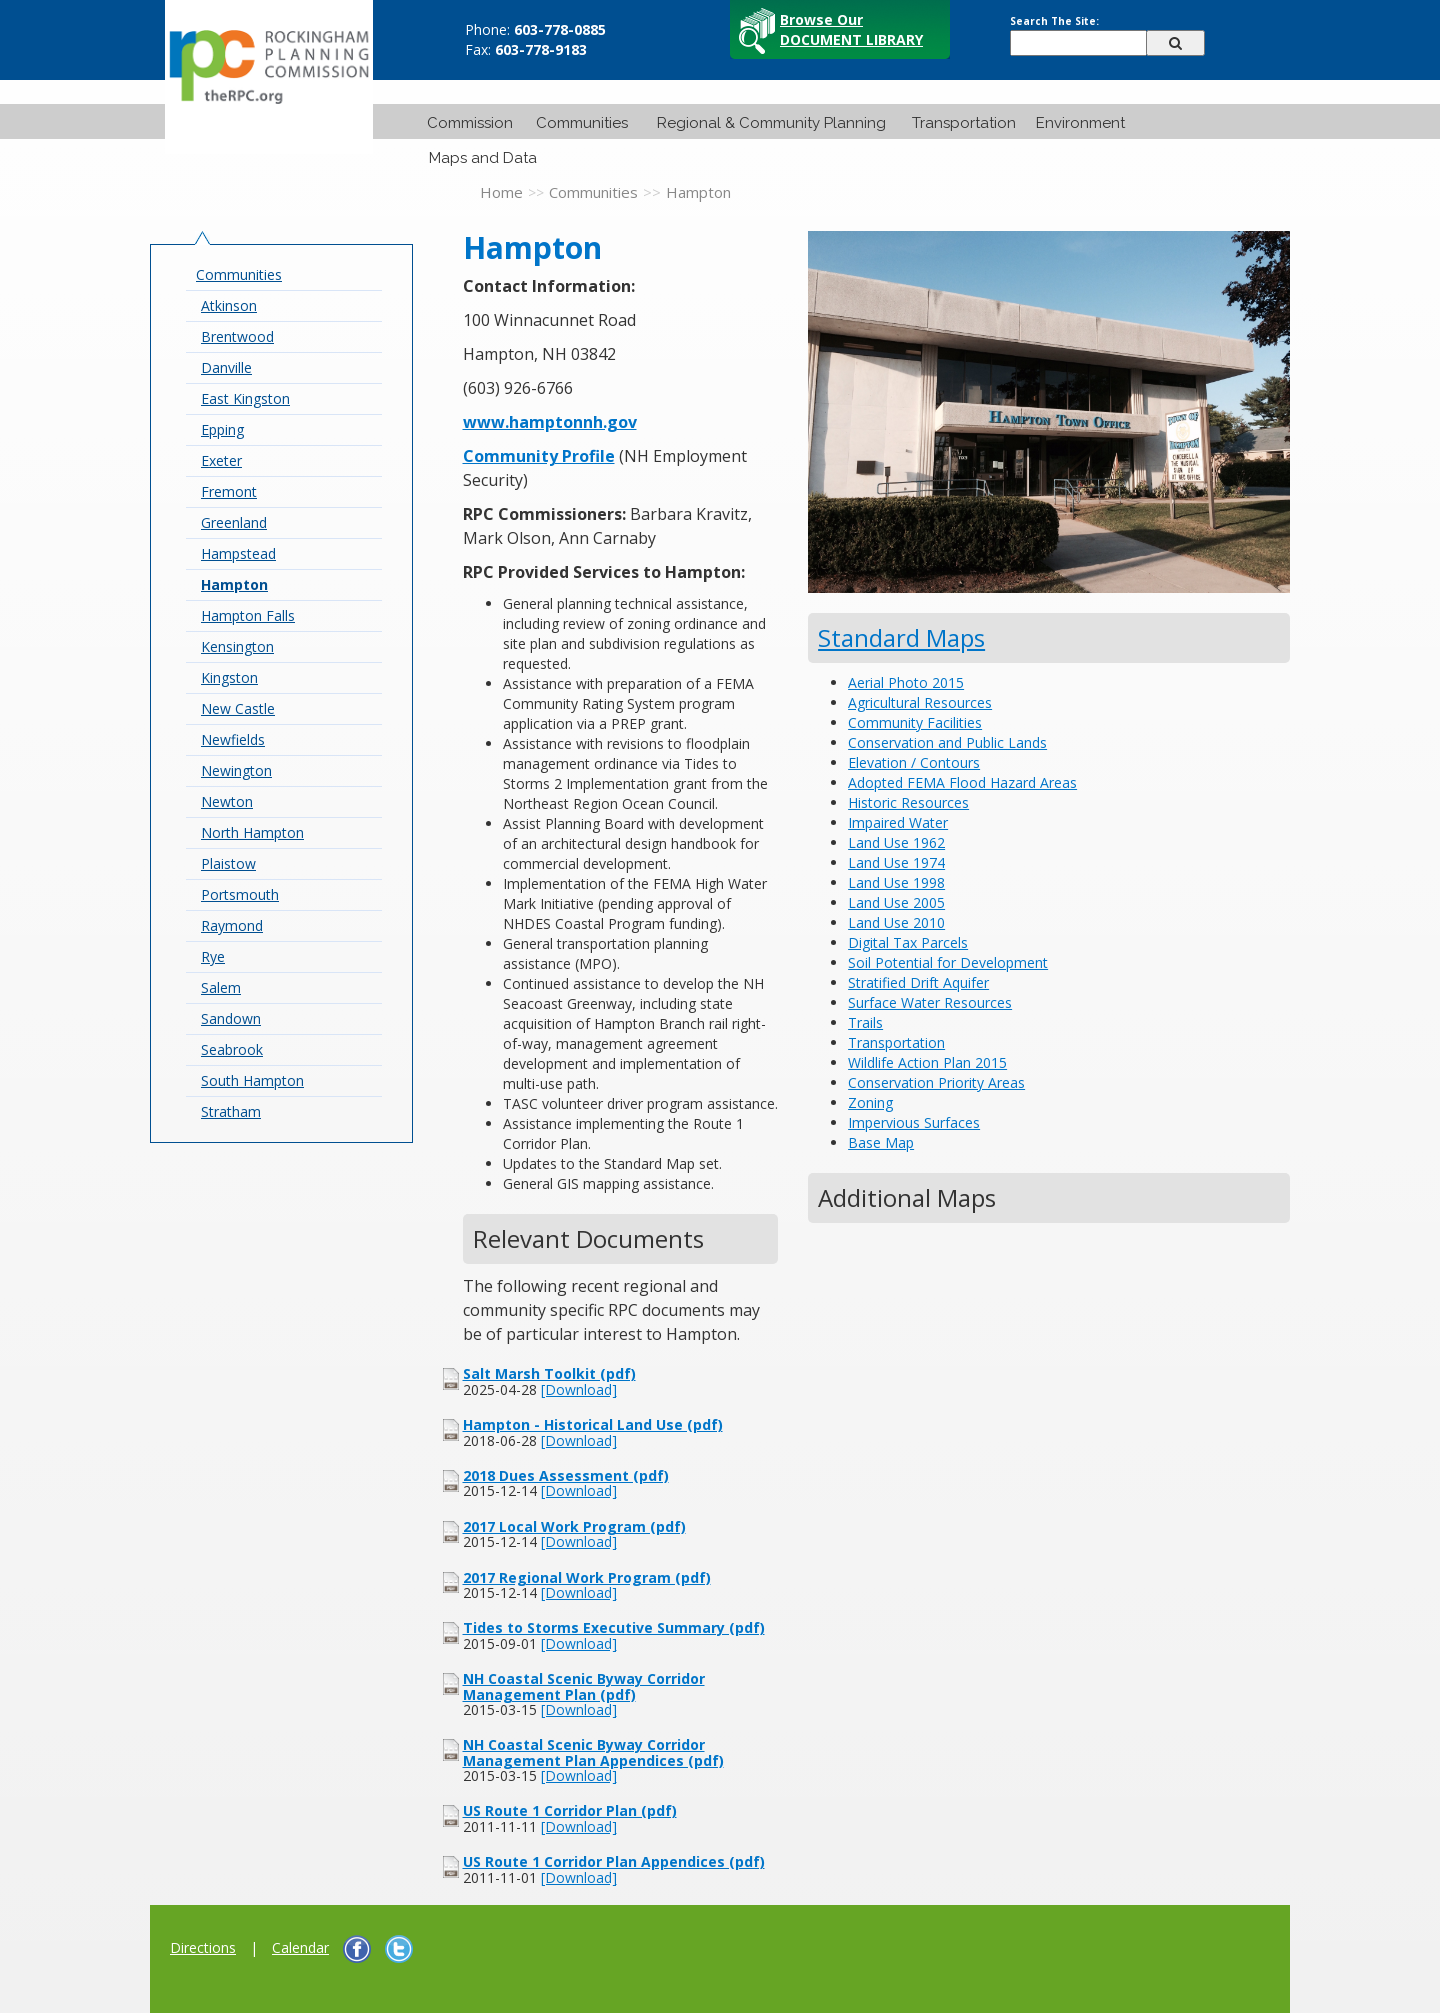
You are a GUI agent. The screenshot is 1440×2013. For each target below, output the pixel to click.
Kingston (229, 677)
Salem (221, 987)
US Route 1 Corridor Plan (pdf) (570, 1810)
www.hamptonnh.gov (550, 422)
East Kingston (245, 398)
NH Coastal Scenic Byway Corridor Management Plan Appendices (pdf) (593, 1752)
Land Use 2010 (896, 922)
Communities (582, 123)
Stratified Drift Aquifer (918, 982)
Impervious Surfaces (914, 1122)
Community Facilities (915, 722)
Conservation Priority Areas (936, 1082)
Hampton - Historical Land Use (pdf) (593, 1424)
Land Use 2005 (896, 902)
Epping (222, 429)
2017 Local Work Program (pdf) (574, 1526)
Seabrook (232, 1049)
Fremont (229, 491)
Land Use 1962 (896, 842)
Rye (213, 956)
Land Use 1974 (896, 862)
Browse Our (851, 29)
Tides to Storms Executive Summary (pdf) (614, 1627)
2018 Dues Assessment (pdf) (566, 1475)
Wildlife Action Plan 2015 (927, 1062)
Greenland (234, 522)
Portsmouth (240, 894)
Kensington (237, 646)
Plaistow (228, 863)
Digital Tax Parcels (908, 942)
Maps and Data (483, 158)
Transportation (964, 123)
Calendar (300, 1947)
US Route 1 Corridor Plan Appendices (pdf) (614, 1861)
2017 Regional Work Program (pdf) (587, 1577)
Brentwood (237, 336)
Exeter (221, 460)
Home (501, 192)
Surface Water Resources (930, 1002)
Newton (227, 801)
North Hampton (252, 832)
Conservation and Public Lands (947, 742)
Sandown (231, 1018)
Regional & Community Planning (771, 123)
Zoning (870, 1102)
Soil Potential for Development (948, 962)
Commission (470, 123)
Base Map (881, 1142)
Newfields (233, 739)
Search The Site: (1054, 21)
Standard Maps (901, 637)
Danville (226, 367)
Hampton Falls (248, 615)
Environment (1080, 123)
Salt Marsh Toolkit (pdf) (549, 1373)
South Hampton (252, 1080)
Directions (203, 1947)
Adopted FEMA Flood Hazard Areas (962, 782)
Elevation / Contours (914, 762)
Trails (865, 1022)
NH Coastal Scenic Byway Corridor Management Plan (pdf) (584, 1686)
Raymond (232, 925)
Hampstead (238, 553)
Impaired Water (898, 822)
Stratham (231, 1111)
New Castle (238, 708)
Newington (236, 770)
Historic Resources (908, 802)
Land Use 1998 (896, 882)
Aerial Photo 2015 (906, 682)
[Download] (579, 1389)
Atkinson (229, 305)
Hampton (234, 584)
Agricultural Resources (920, 702)
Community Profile (539, 456)
